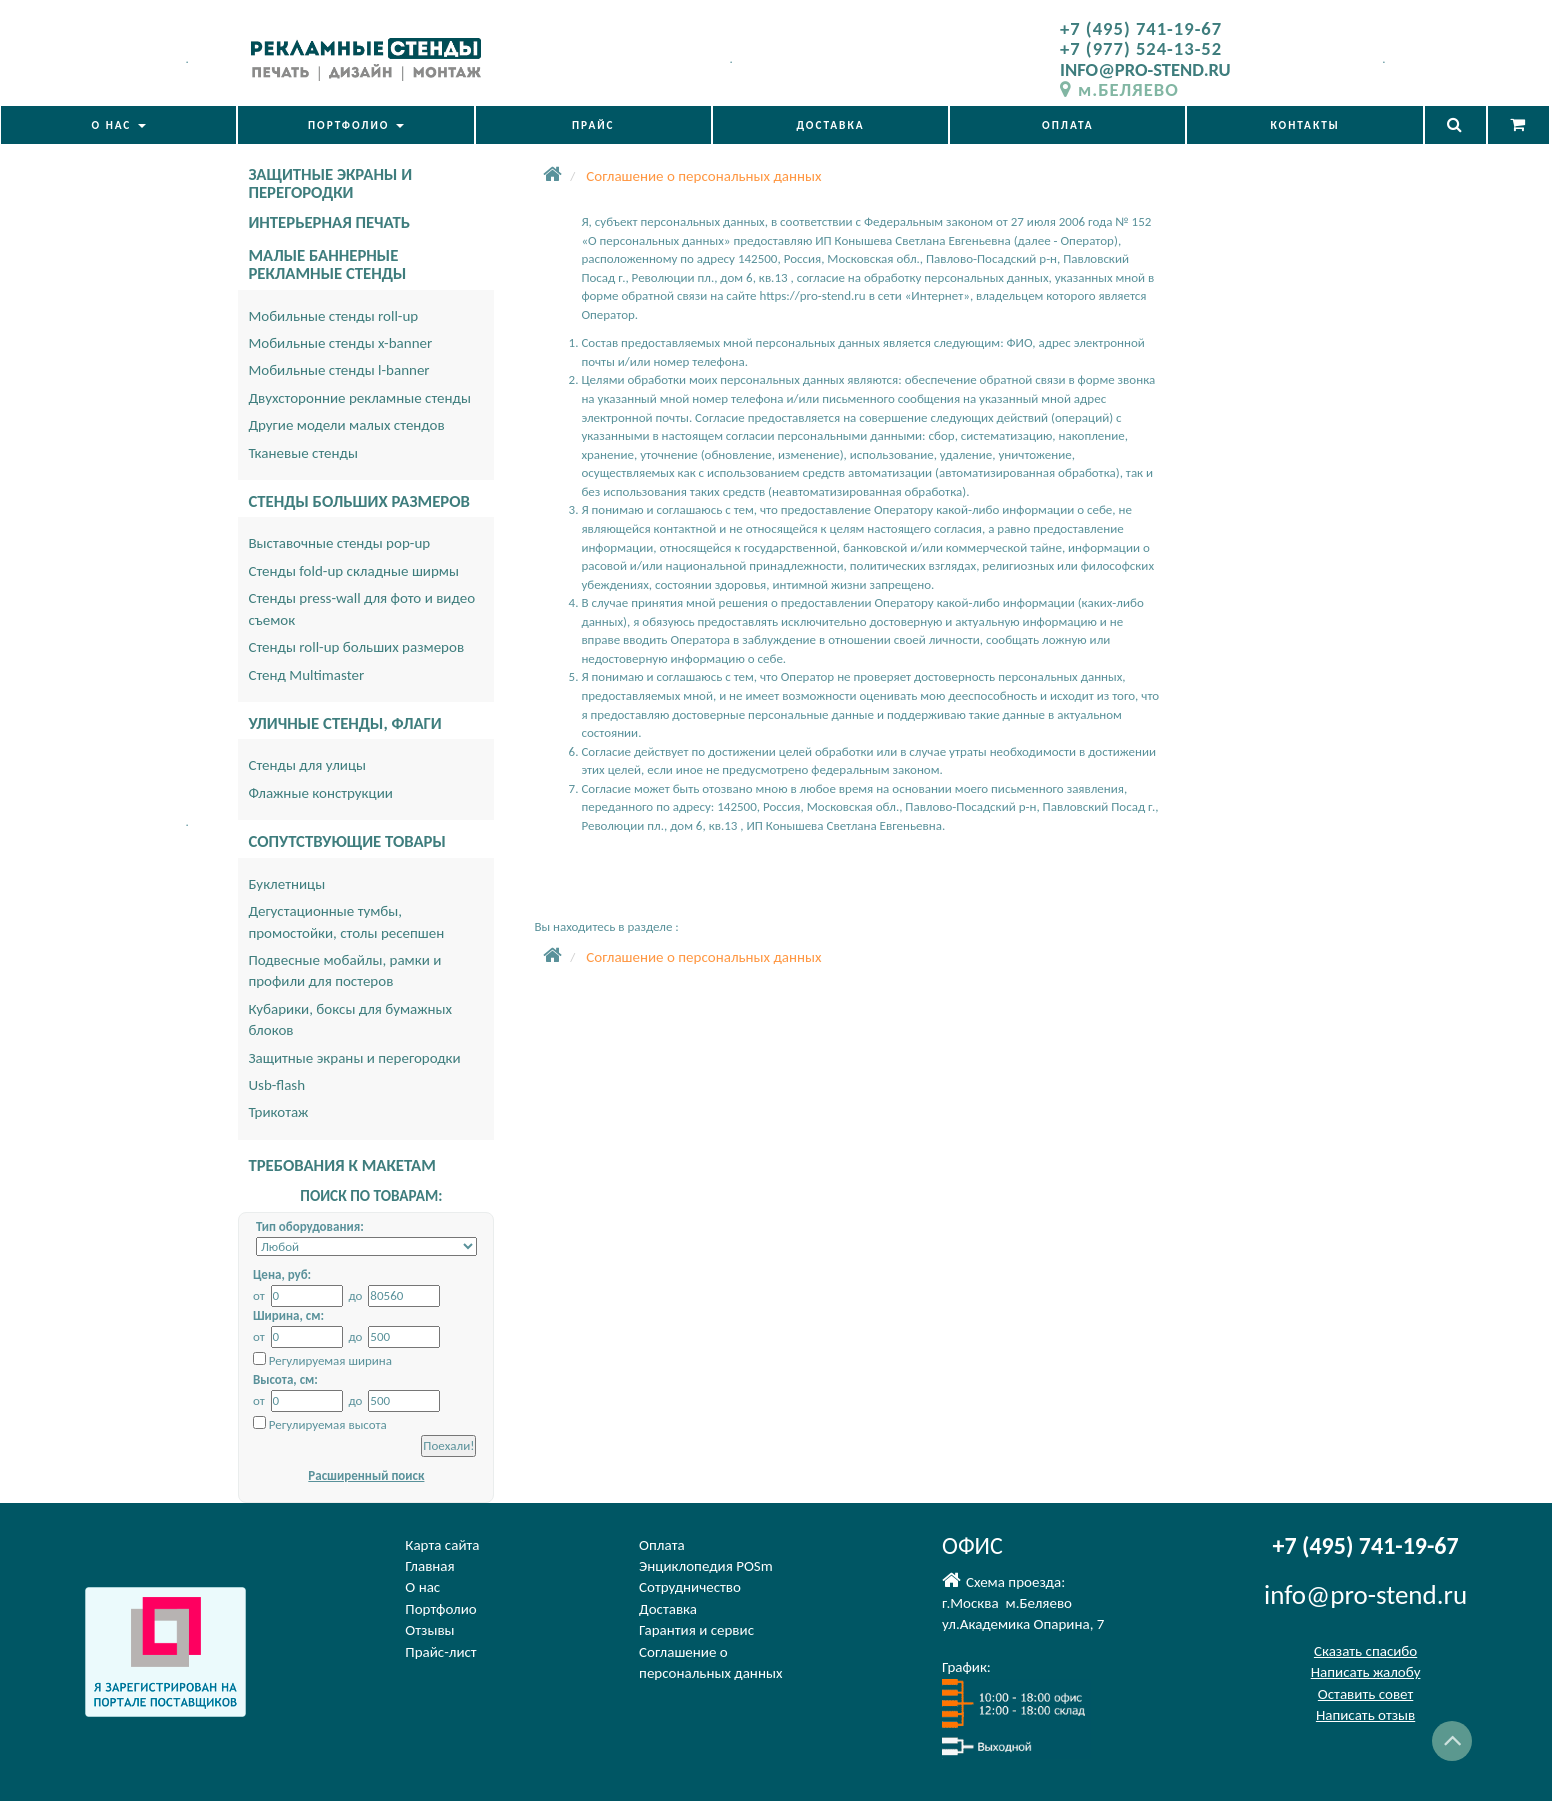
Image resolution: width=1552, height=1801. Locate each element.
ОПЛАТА (1068, 125)
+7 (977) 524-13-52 (1141, 48)
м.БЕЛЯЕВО (1119, 89)
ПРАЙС (593, 125)
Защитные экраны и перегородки (354, 1058)
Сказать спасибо (1365, 1651)
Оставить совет (1365, 1694)
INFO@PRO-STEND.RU (1145, 69)
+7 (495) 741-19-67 (1141, 28)
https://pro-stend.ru (812, 295)
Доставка (668, 1609)
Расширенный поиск (366, 1475)
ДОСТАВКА (830, 125)
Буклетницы (286, 884)
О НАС (118, 125)
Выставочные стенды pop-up (339, 543)
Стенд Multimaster (306, 675)
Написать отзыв (1365, 1715)
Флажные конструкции (320, 793)
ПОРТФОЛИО (356, 125)
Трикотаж (278, 1112)
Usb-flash (276, 1085)
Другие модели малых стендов (346, 425)
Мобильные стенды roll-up (333, 316)
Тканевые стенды (303, 453)
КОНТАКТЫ (1304, 125)
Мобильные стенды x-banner (340, 343)
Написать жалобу (1366, 1672)
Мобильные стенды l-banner (338, 370)
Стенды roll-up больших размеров (356, 647)
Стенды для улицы (307, 765)
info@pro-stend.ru (1365, 1594)
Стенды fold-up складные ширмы (353, 571)
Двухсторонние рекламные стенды (359, 398)
